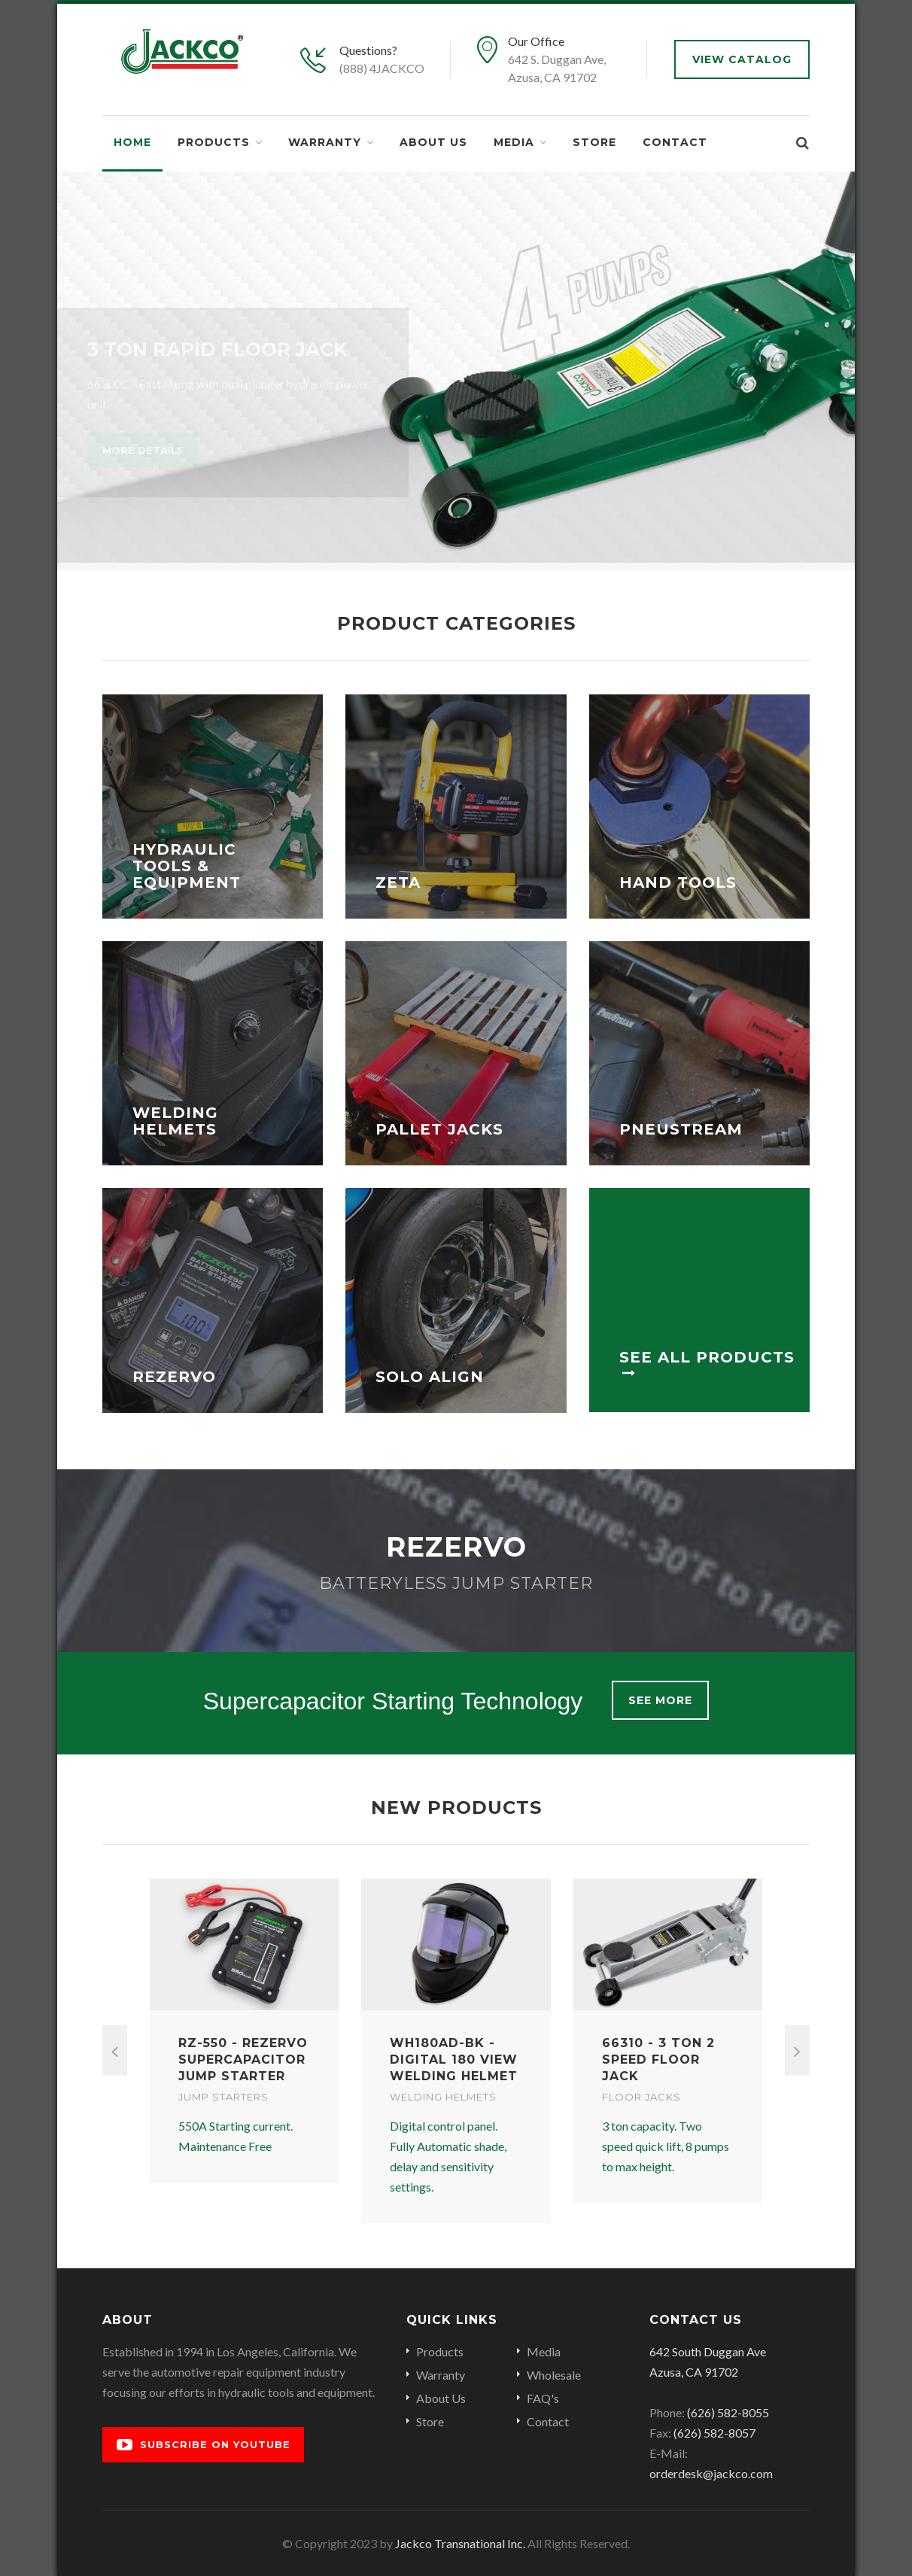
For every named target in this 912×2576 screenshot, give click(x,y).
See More (660, 1700)
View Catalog (742, 59)
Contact (675, 142)
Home (132, 142)
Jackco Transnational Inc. (460, 2543)
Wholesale (554, 2375)
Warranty (324, 142)
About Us (433, 142)
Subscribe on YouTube (203, 2445)
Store (594, 142)
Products (214, 142)
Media (514, 142)
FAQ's (543, 2398)
